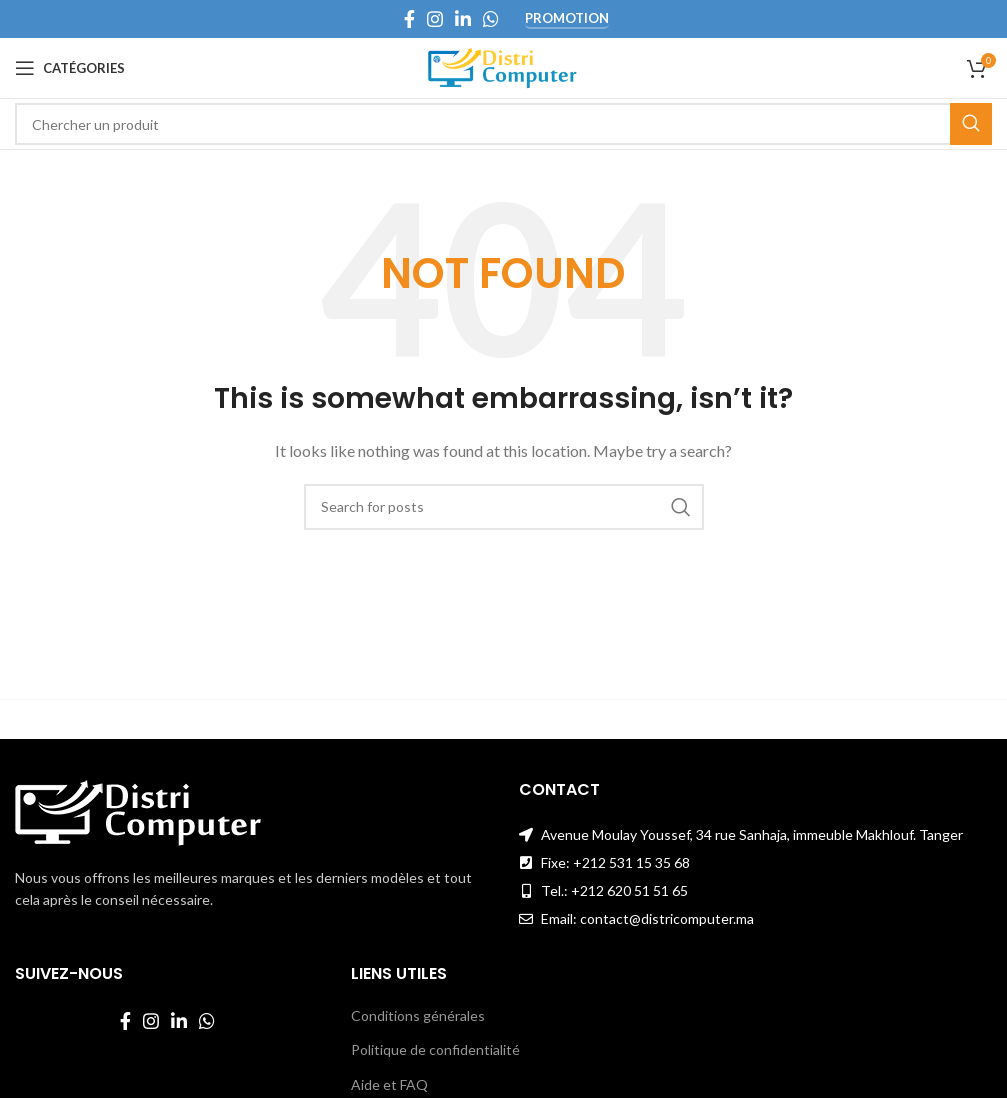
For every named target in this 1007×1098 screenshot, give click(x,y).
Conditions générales (418, 1015)
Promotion (567, 18)
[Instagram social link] (435, 19)
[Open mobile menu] (70, 68)
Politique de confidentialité (435, 1049)
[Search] (503, 124)
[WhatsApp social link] (491, 19)
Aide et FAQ (389, 1084)
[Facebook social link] (409, 19)
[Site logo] (503, 66)
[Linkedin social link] (463, 19)
